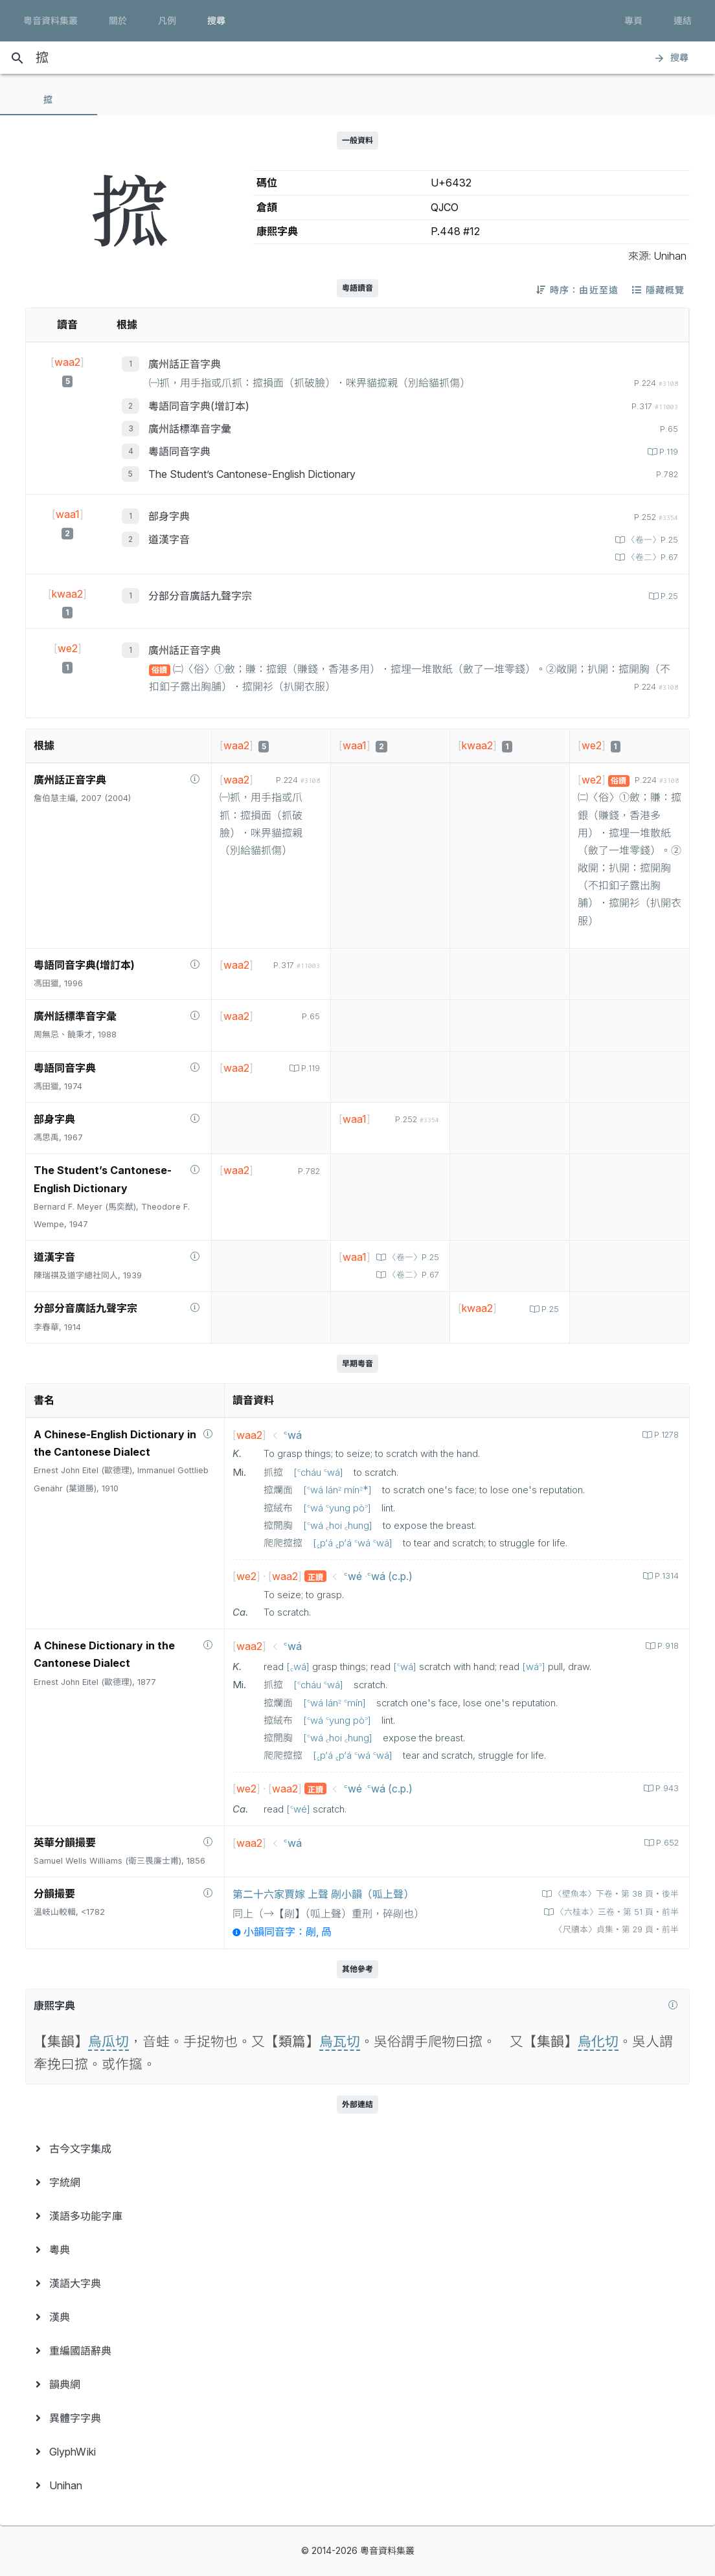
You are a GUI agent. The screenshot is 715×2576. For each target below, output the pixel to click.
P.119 (667, 452)
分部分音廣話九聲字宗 (200, 595)
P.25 (668, 596)
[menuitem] (357, 2148)
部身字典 (169, 516)
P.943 (666, 1788)
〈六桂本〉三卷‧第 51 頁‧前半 (616, 1912)
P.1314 (665, 1576)
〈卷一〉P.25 (651, 540)
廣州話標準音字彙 (189, 428)
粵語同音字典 (179, 451)
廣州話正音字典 (184, 363)
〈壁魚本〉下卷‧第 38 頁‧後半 (615, 1894)
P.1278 (665, 1435)
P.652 (666, 1842)
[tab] (48, 99)
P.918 (667, 1646)
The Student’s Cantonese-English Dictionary (252, 474)
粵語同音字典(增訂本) (198, 406)
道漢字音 (169, 539)
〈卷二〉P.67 (651, 557)
